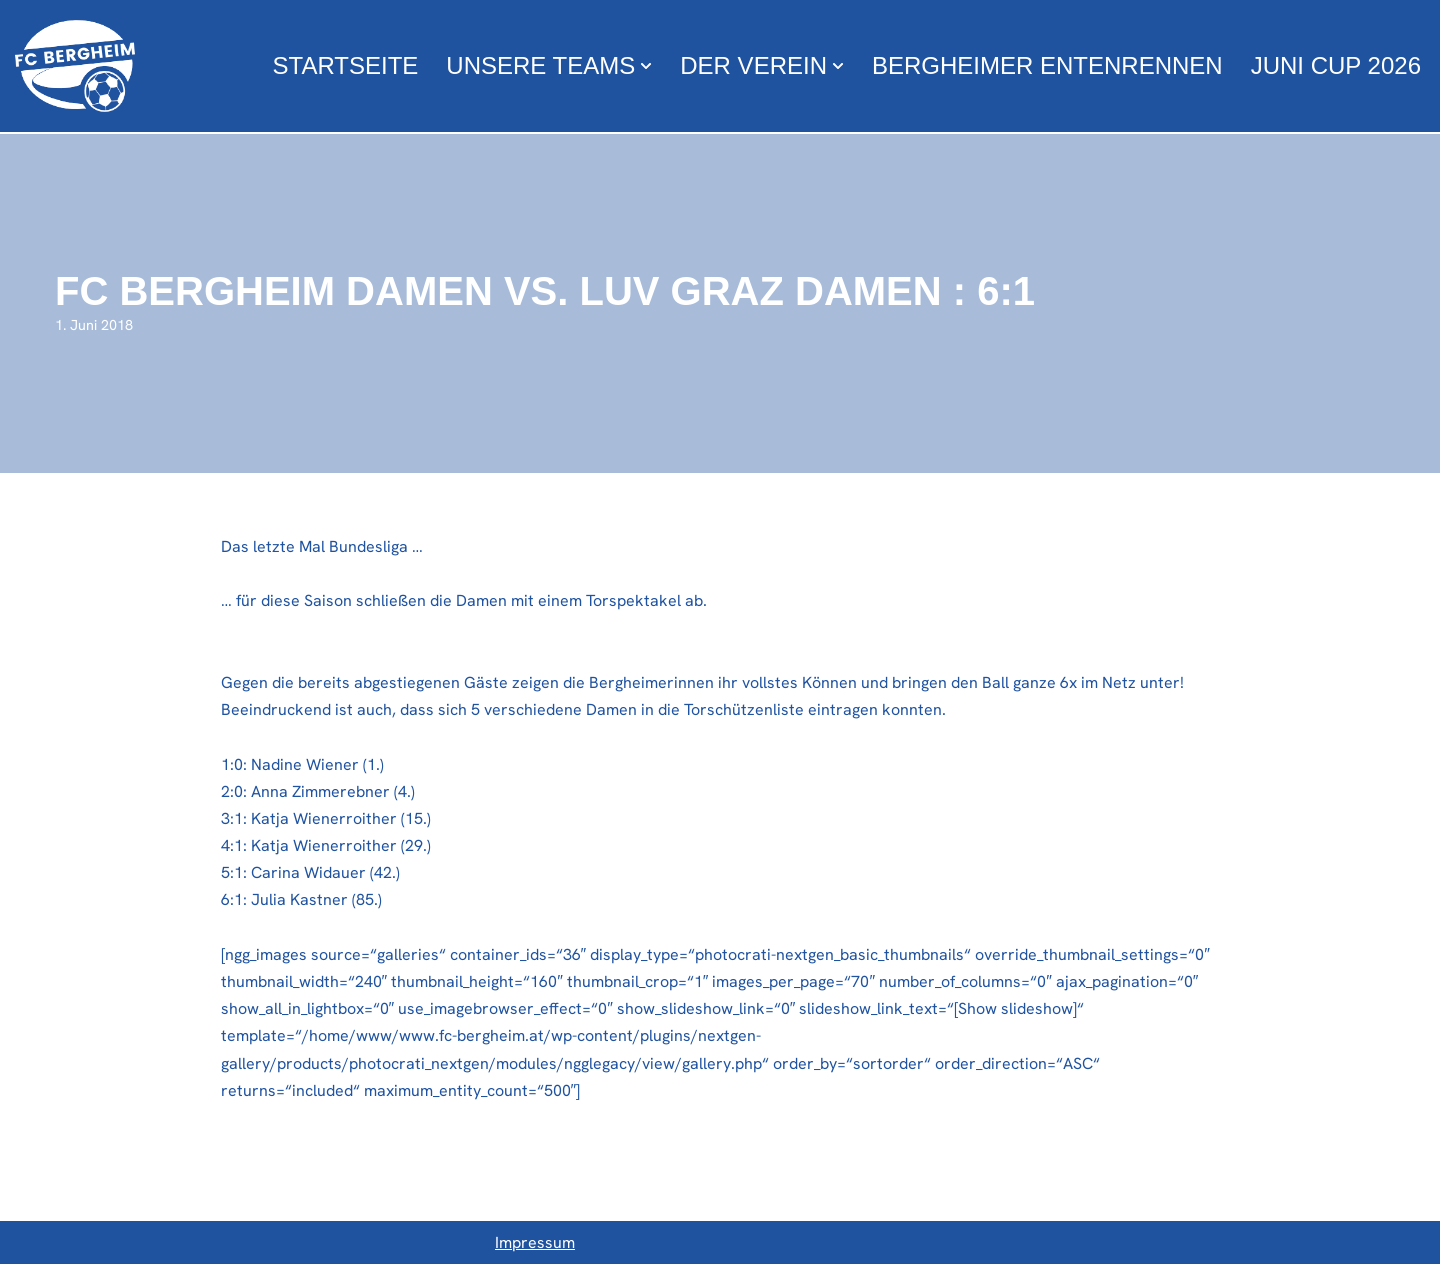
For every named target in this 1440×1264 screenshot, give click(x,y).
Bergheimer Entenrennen (1047, 65)
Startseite (346, 65)
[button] (646, 66)
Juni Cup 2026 (1336, 65)
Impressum (535, 1242)
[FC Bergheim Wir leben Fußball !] (75, 66)
